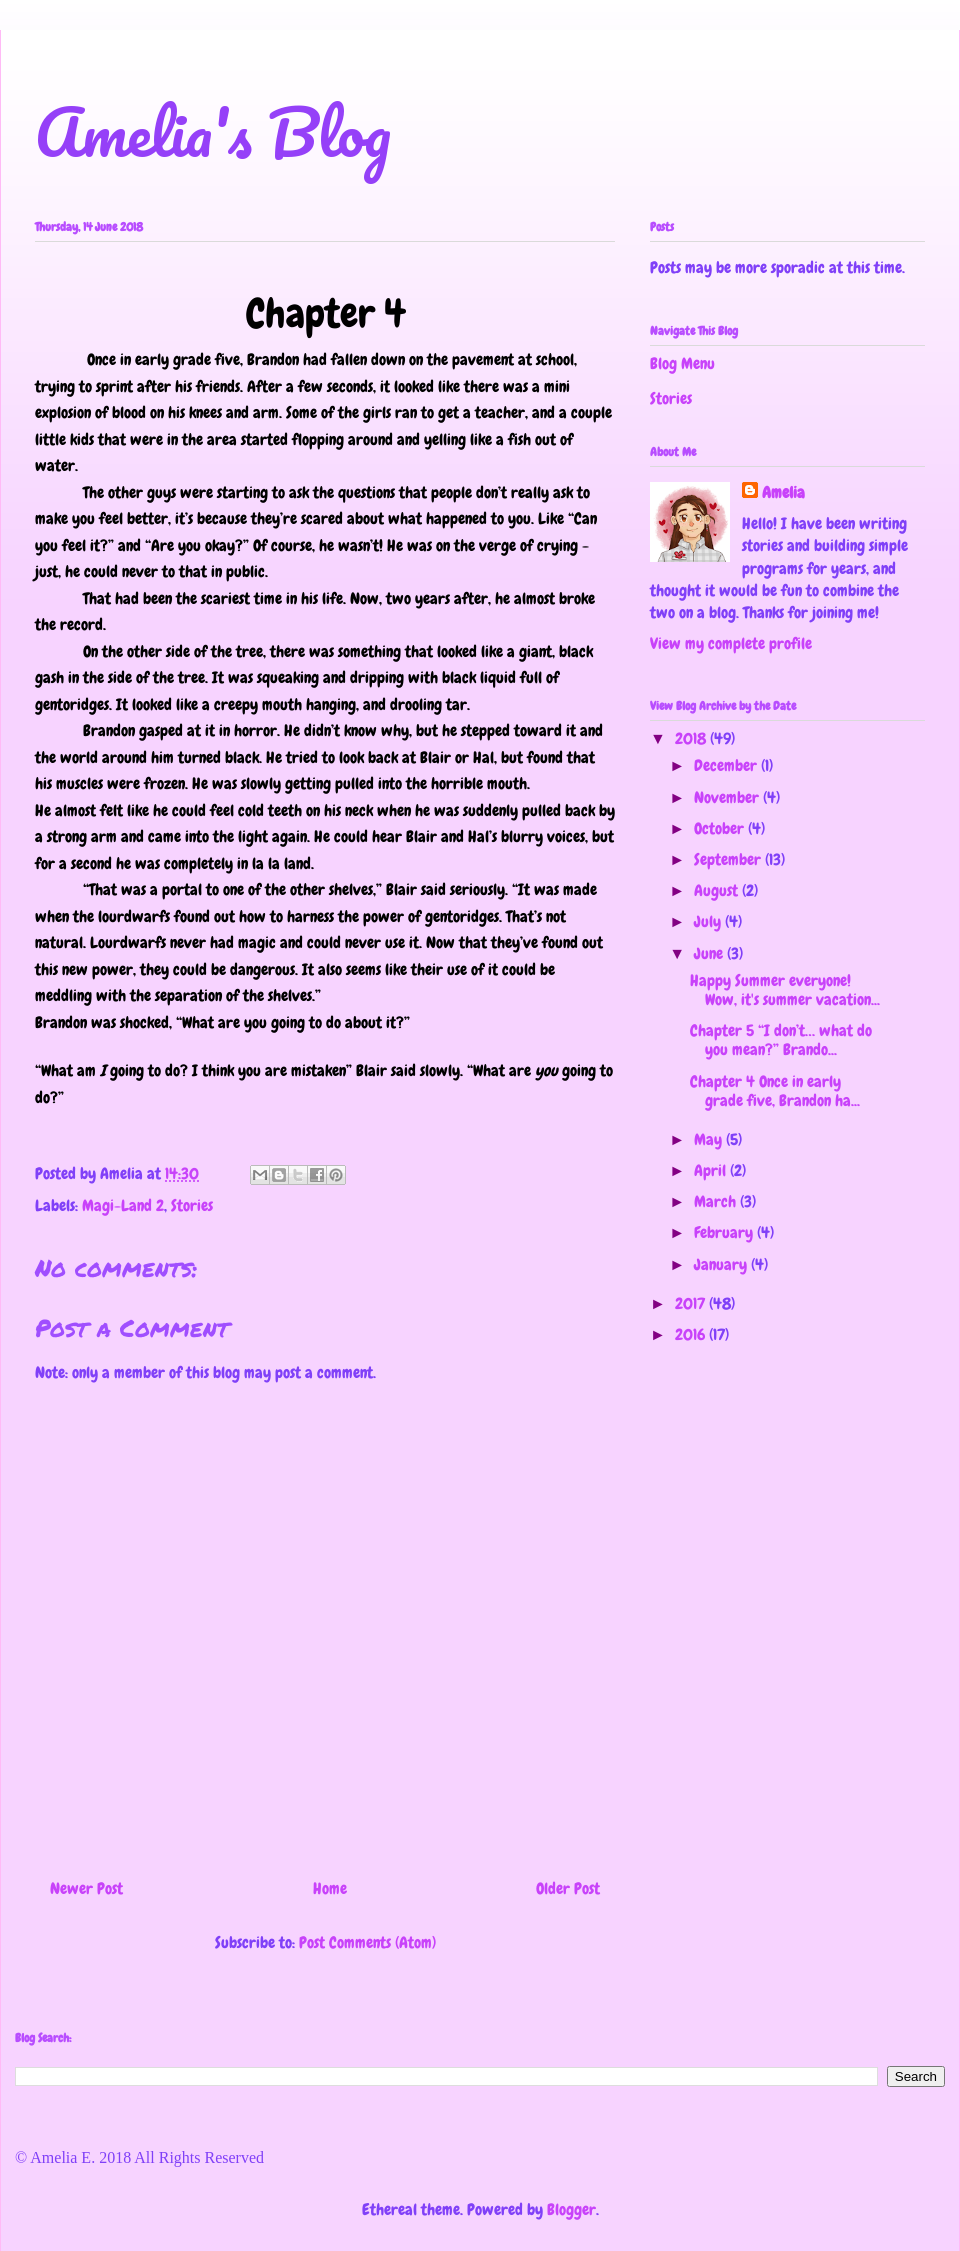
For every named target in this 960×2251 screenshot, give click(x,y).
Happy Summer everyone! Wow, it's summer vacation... (785, 990)
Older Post (568, 1888)
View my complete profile (731, 643)
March (717, 1201)
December (727, 765)
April (712, 1170)
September (729, 859)
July (709, 921)
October (721, 828)
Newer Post (86, 1888)
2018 (692, 738)
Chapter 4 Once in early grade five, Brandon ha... (775, 1091)
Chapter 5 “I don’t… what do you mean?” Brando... (781, 1040)
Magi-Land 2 (123, 1205)
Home (330, 1888)
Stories (192, 1205)
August (718, 890)
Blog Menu (682, 363)
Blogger (571, 2209)
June (710, 953)
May (710, 1139)
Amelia (783, 492)
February (725, 1232)
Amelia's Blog (213, 131)
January (722, 1264)
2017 (692, 1303)
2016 (692, 1334)
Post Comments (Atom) (367, 1942)
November (728, 797)
